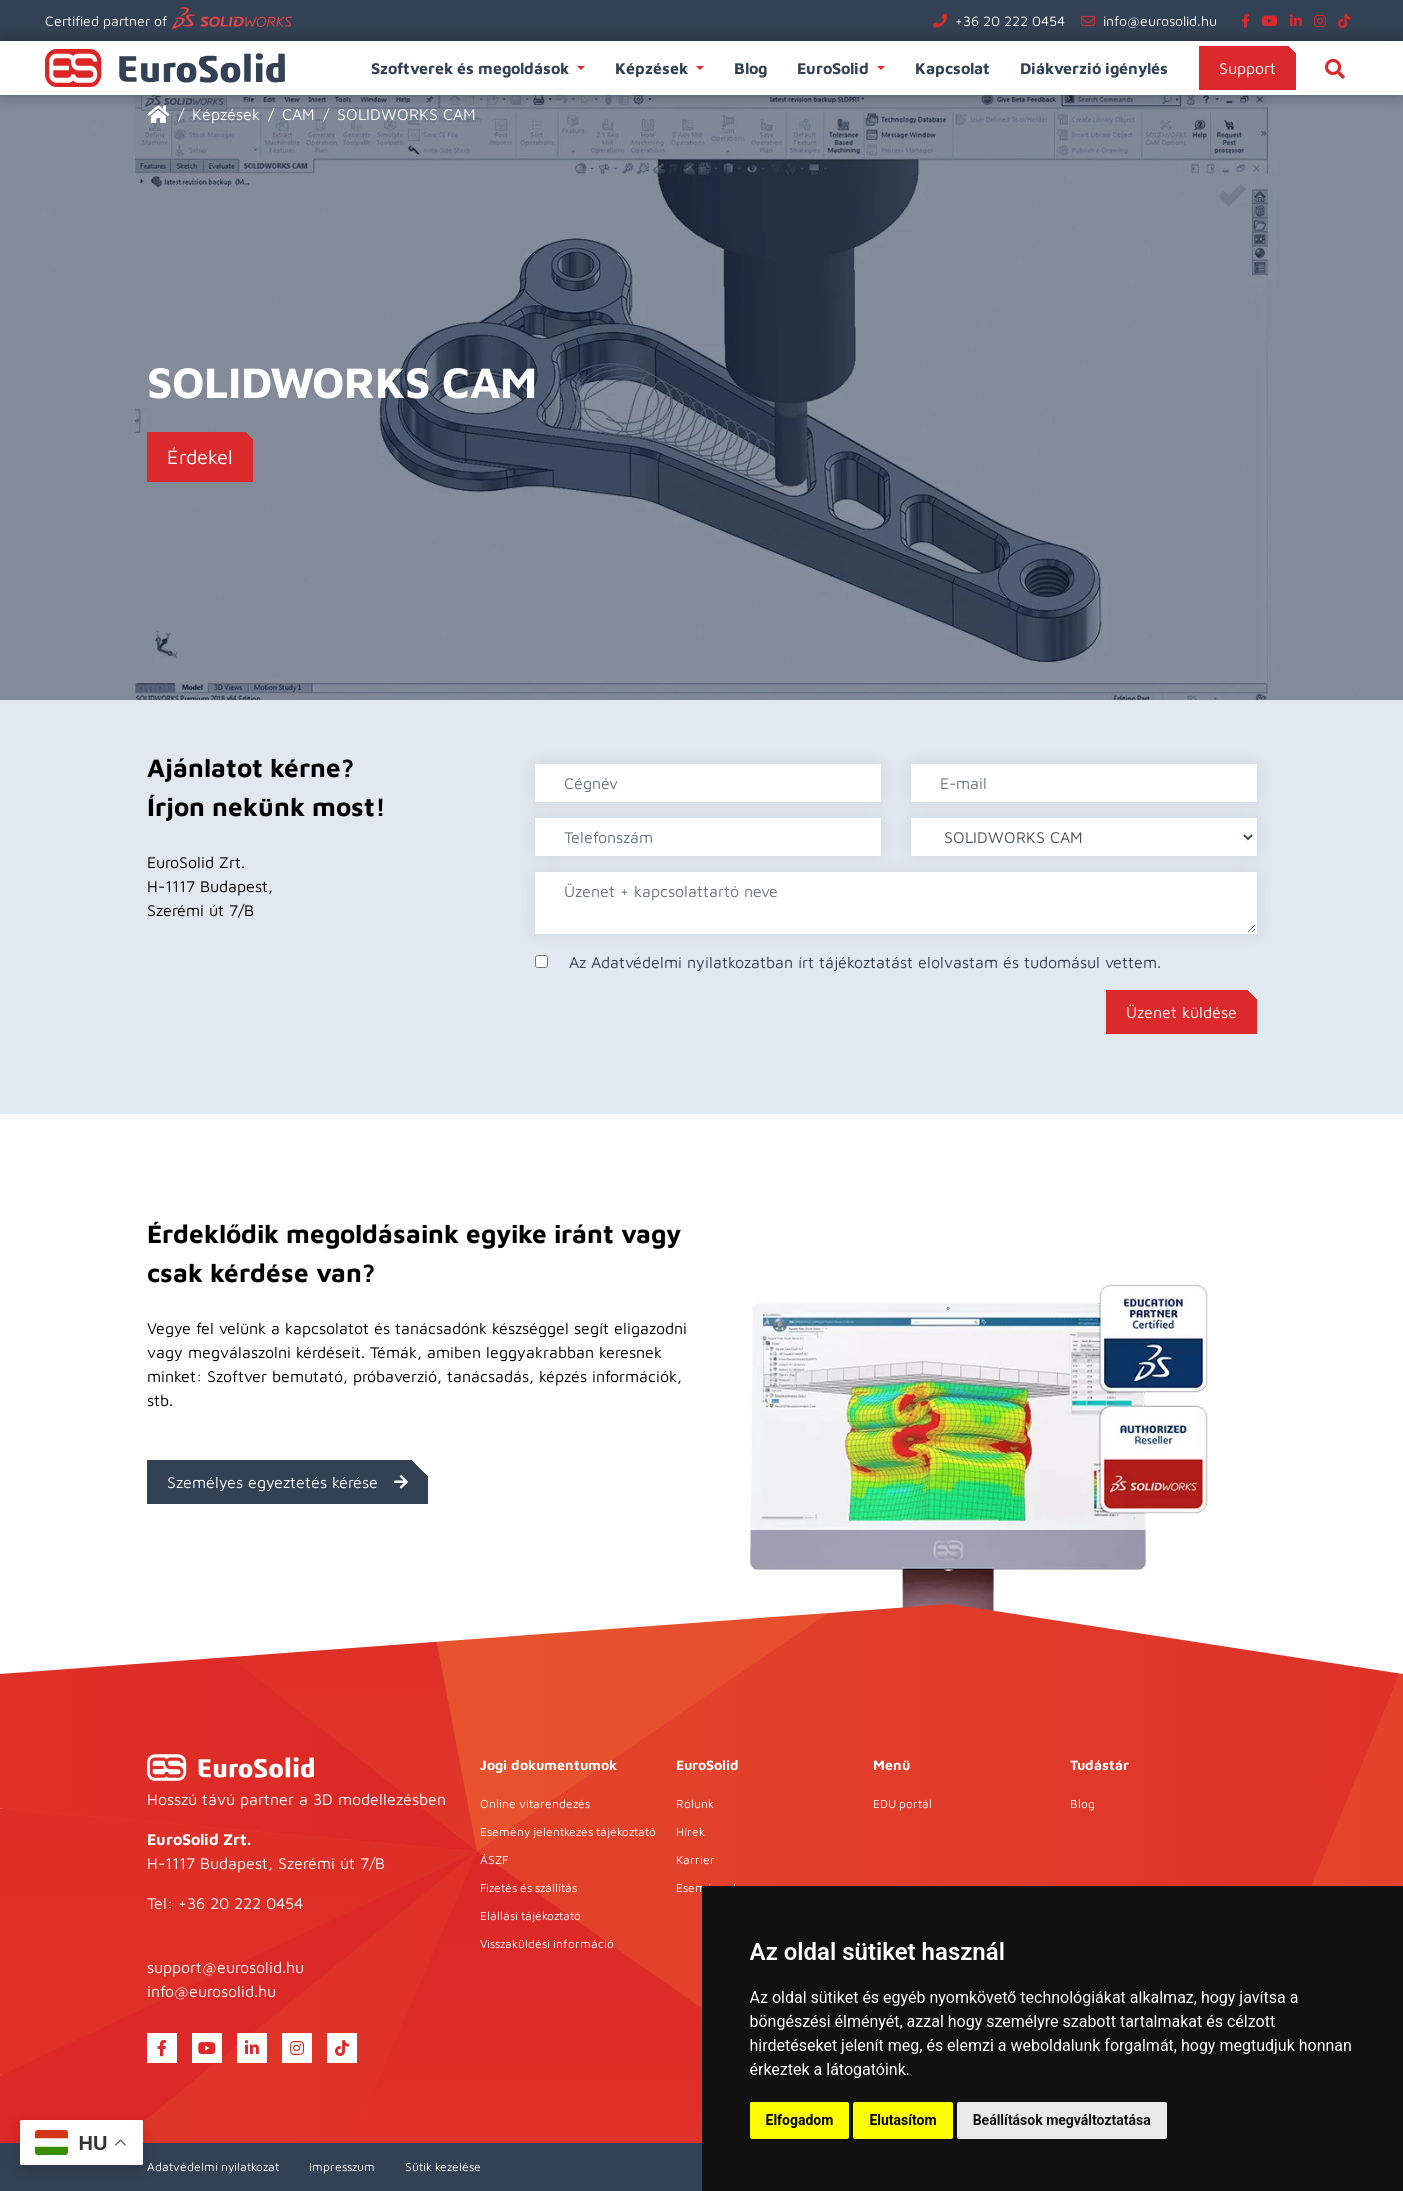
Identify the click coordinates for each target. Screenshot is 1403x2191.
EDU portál (902, 1803)
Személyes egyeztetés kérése (287, 1482)
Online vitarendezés (535, 1803)
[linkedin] (1300, 20)
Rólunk (695, 1803)
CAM (298, 114)
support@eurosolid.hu (225, 1967)
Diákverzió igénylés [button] (1094, 68)
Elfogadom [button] (800, 2120)
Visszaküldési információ (547, 1943)
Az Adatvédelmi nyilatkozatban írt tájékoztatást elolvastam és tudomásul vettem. (865, 962)
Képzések (653, 68)
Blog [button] (750, 68)
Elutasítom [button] (902, 2120)
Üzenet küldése (1181, 1012)
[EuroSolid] (158, 114)
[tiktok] (1348, 20)
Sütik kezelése (443, 2166)
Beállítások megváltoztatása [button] (1062, 2120)
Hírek (690, 1831)
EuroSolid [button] (835, 68)
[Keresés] (1335, 68)
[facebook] (1249, 20)
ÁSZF (494, 1859)
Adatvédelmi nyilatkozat (213, 2166)
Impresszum (342, 2166)
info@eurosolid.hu (1160, 20)
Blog (1082, 1803)
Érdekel (200, 456)
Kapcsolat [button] (952, 68)
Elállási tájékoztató (530, 1915)
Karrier (695, 1859)
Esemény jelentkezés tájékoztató (568, 1831)
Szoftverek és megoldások (472, 68)
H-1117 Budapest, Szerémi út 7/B (266, 1863)
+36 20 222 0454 (1010, 20)
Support (1247, 68)
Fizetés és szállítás (528, 1887)
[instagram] (1324, 20)
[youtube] (1274, 20)
